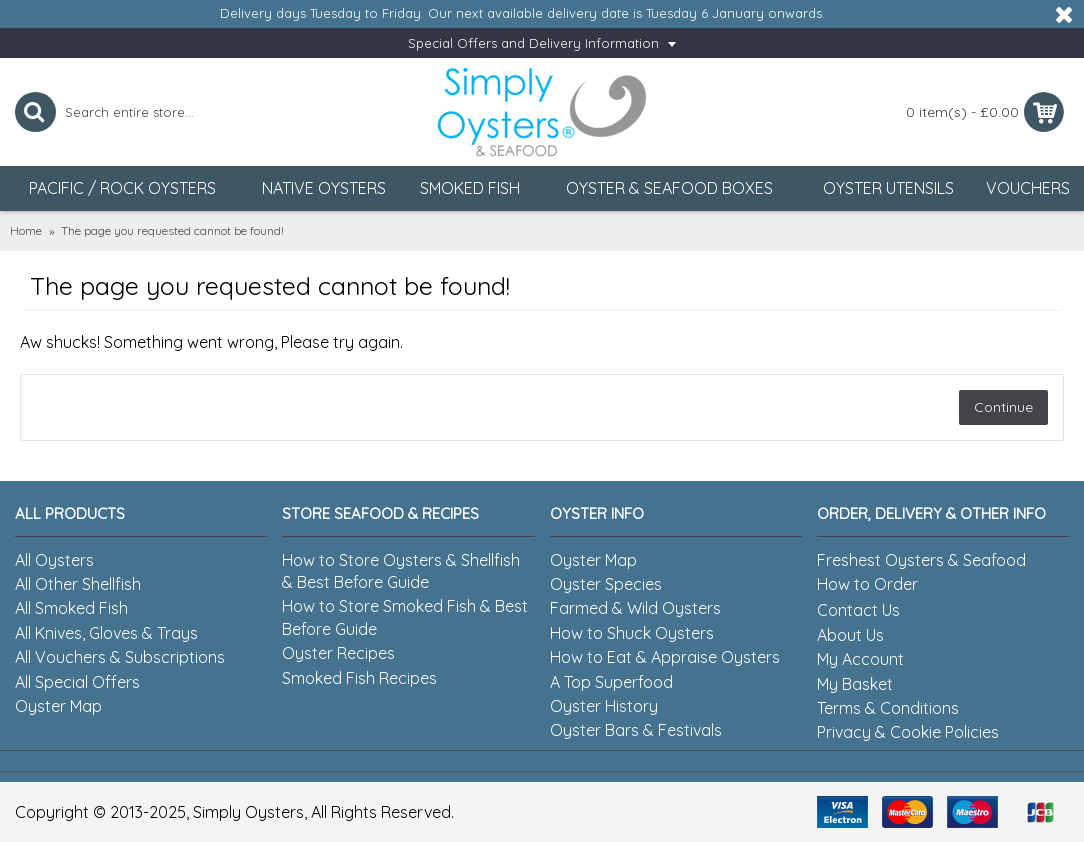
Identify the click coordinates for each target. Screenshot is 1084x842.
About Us (850, 635)
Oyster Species (606, 584)
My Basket (855, 684)
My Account (860, 659)
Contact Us (858, 610)
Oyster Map (58, 706)
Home (26, 230)
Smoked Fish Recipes (359, 678)
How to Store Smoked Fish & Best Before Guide (405, 617)
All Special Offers (77, 682)
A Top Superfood (611, 682)
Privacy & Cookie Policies (908, 732)
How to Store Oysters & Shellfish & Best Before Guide (401, 571)
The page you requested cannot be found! (172, 230)
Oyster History (604, 706)
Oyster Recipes (338, 653)
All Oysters (54, 560)
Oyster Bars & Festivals (636, 730)
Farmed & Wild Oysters (635, 608)
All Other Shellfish (78, 584)
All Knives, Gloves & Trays (106, 633)
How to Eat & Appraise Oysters (665, 657)
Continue (1003, 407)
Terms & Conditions (888, 708)
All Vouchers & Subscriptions (120, 657)
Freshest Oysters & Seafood (921, 560)
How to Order (867, 584)
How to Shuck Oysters (632, 633)
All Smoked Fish (71, 608)
